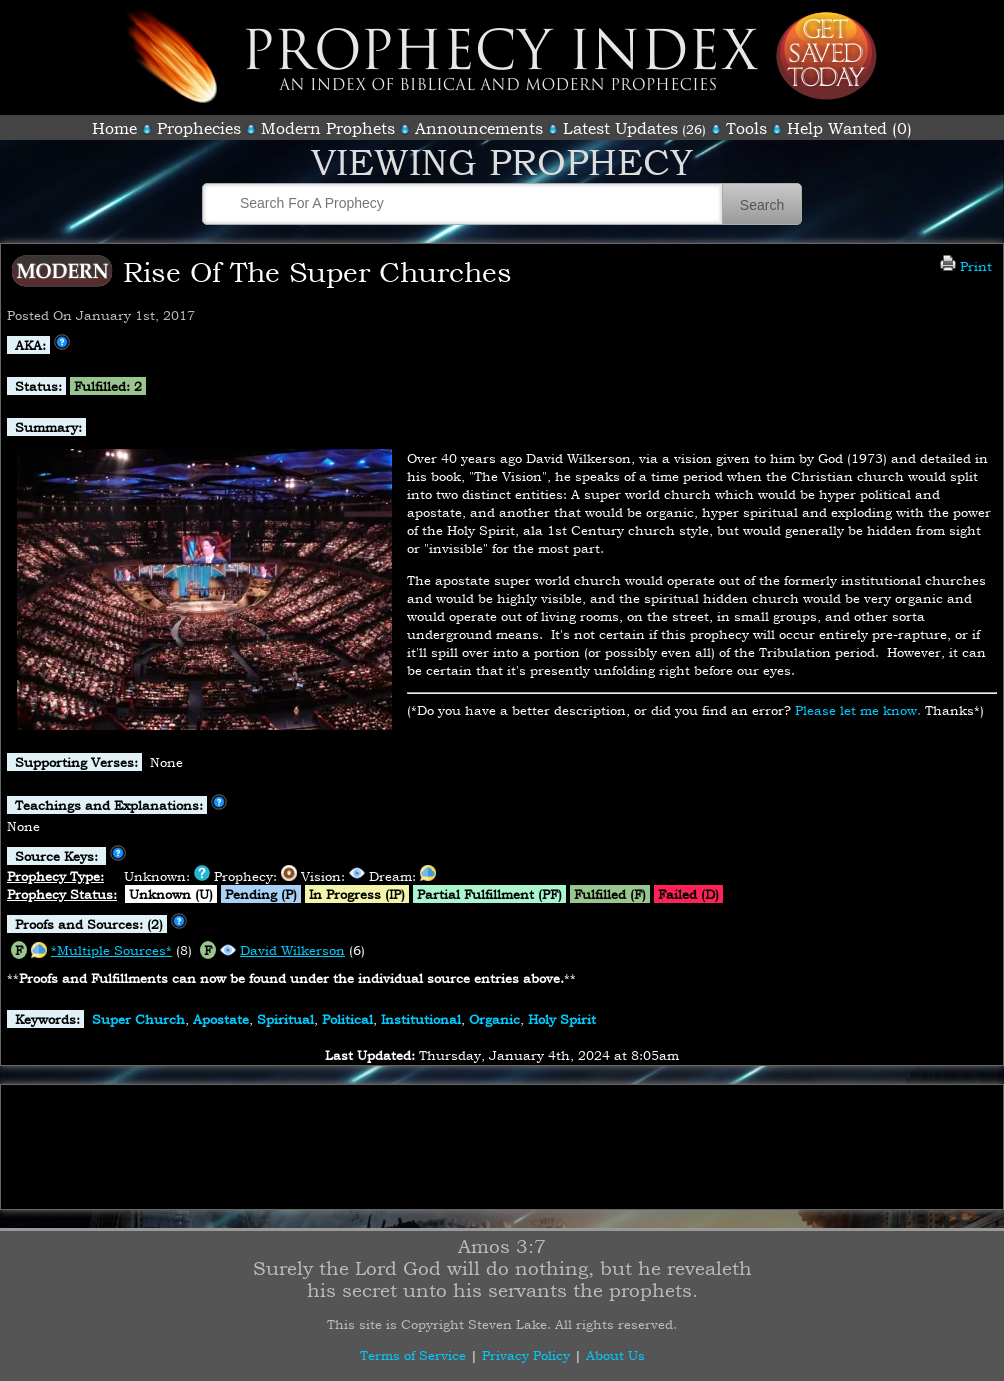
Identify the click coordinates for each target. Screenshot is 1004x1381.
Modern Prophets (328, 128)
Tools (746, 128)
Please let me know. (858, 710)
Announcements (479, 128)
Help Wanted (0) (849, 128)
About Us (615, 1355)
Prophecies (199, 128)
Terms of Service (413, 1355)
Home (114, 128)
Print (966, 266)
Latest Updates (620, 128)
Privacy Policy (526, 1355)
